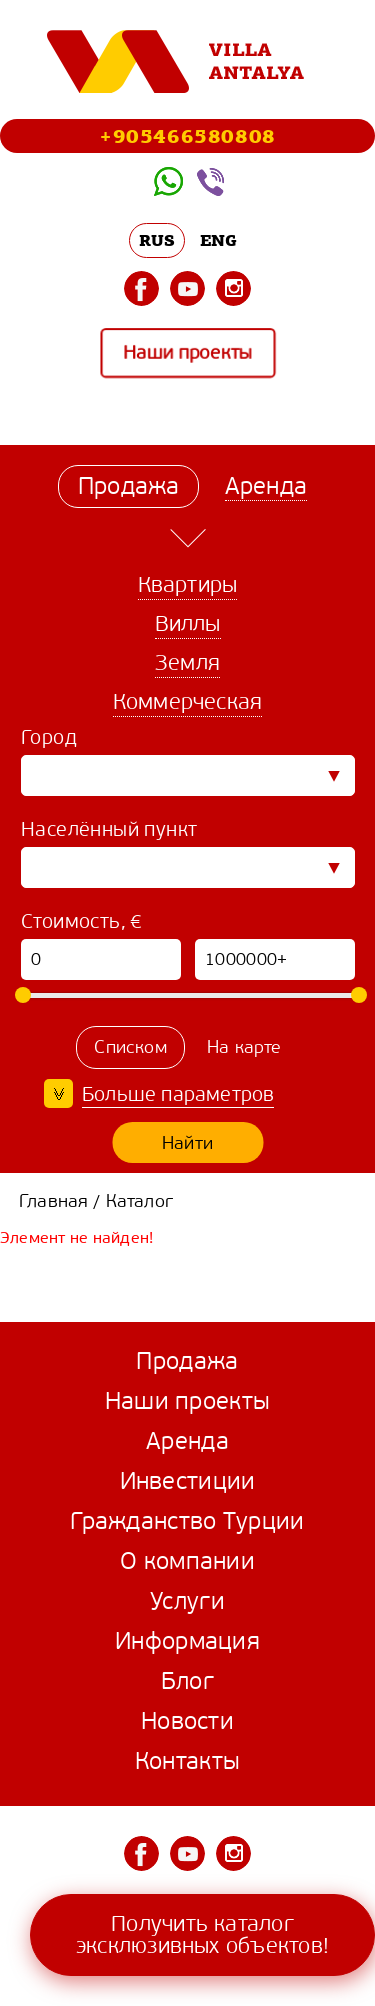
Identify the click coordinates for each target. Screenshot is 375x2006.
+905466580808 (187, 135)
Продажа (187, 1361)
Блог (187, 1681)
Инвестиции (188, 1481)
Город (49, 737)
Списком (130, 1047)
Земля (187, 662)
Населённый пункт (109, 829)
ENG (219, 240)
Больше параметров (178, 1094)
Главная (53, 1201)
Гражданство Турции (187, 1521)
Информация (187, 1641)
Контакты (187, 1761)
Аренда (187, 1441)
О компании (187, 1561)
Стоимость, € (82, 921)
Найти (187, 1143)
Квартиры (188, 584)
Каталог (139, 1201)
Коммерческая (187, 701)
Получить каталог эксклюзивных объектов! (202, 1934)
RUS (157, 240)
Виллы (188, 623)
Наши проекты (187, 353)
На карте (244, 1047)
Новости (187, 1721)
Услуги (187, 1601)
